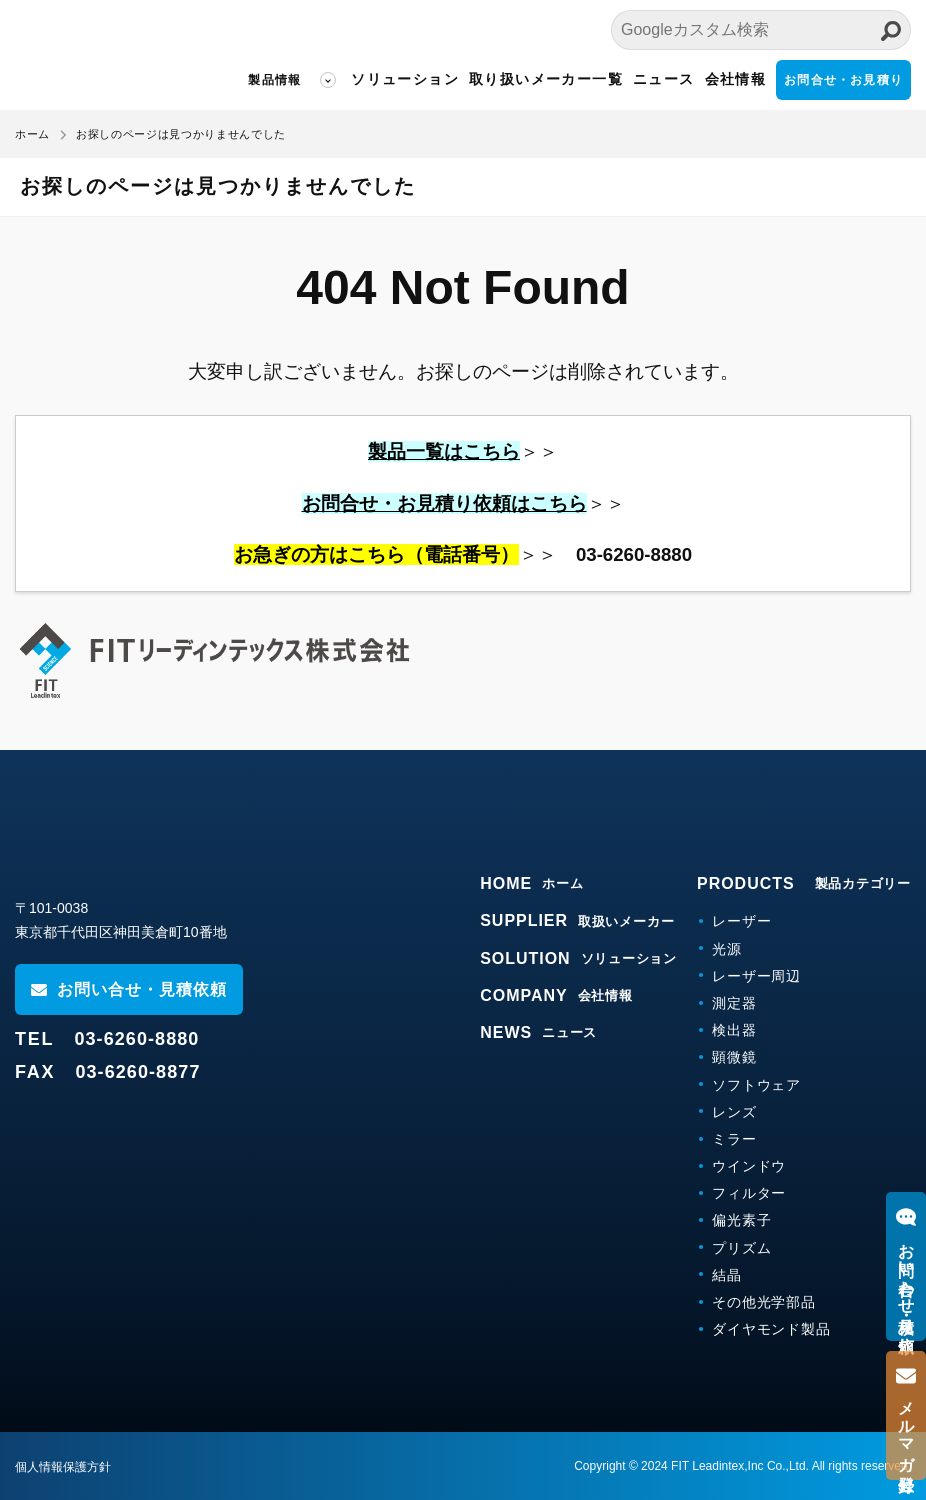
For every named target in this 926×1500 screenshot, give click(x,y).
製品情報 (274, 80)
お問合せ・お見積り (843, 80)
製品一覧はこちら (444, 451)
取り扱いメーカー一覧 (546, 79)
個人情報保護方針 (63, 1467)
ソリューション (405, 79)
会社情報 (736, 79)
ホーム (32, 134)
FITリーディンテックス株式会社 (105, 55)
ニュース (664, 79)
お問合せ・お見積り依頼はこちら (444, 503)
